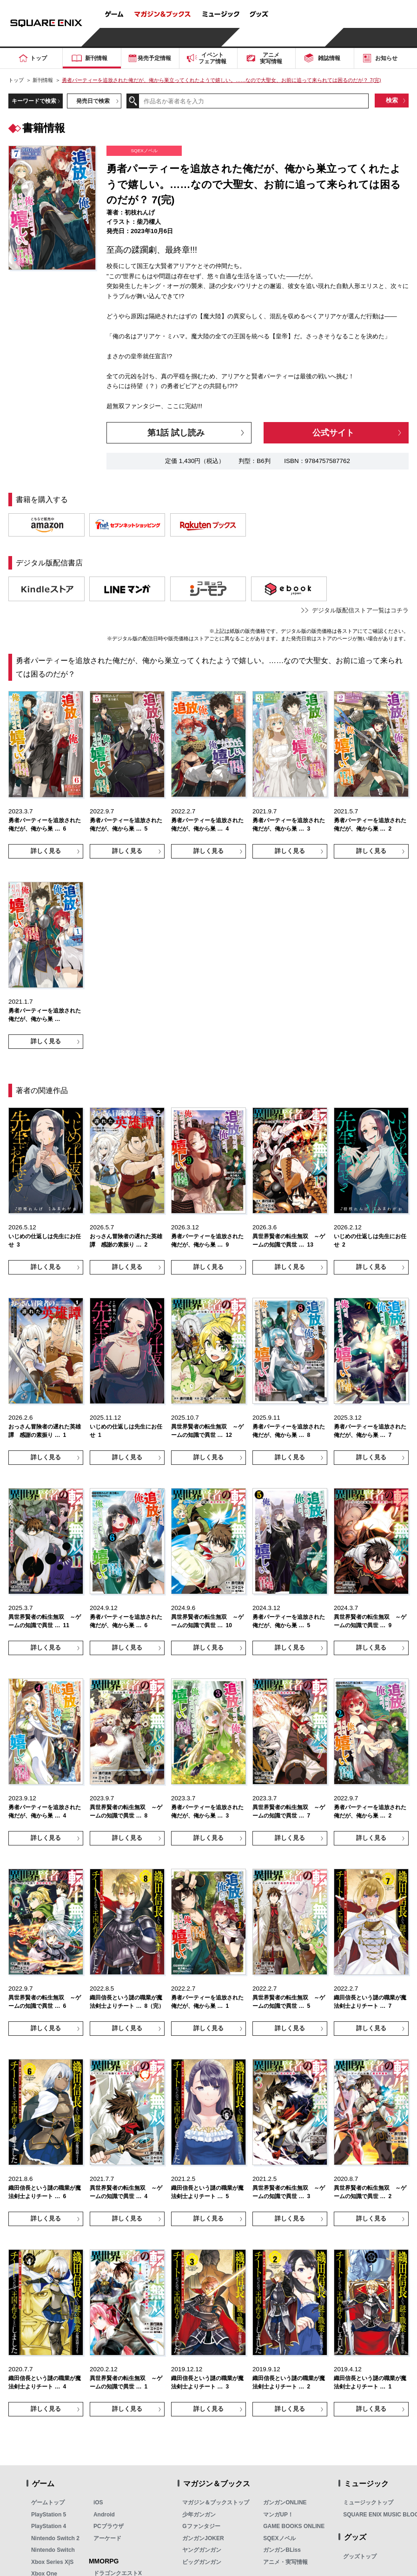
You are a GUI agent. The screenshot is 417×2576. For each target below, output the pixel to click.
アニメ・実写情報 (285, 2562)
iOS (98, 2502)
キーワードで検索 (34, 101)
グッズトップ (360, 2556)
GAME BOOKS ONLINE (293, 2526)
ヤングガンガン (201, 2550)
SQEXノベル (279, 2538)
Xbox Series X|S (52, 2562)
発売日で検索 (93, 101)
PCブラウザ (108, 2526)
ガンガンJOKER (203, 2538)
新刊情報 (43, 80)
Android (104, 2514)
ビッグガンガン (201, 2562)
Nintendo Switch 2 (55, 2538)
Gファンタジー (201, 2526)
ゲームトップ (48, 2502)
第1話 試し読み (176, 432)
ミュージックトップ (368, 2502)
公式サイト (333, 432)
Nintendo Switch (53, 2550)
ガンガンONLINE (284, 2502)
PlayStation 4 (48, 2526)
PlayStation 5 (48, 2514)
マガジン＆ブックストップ (215, 2502)
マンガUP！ (278, 2514)
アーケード (107, 2538)
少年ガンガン (199, 2514)
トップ (16, 80)
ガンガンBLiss (282, 2550)
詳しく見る (46, 851)
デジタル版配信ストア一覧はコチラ (360, 610)
